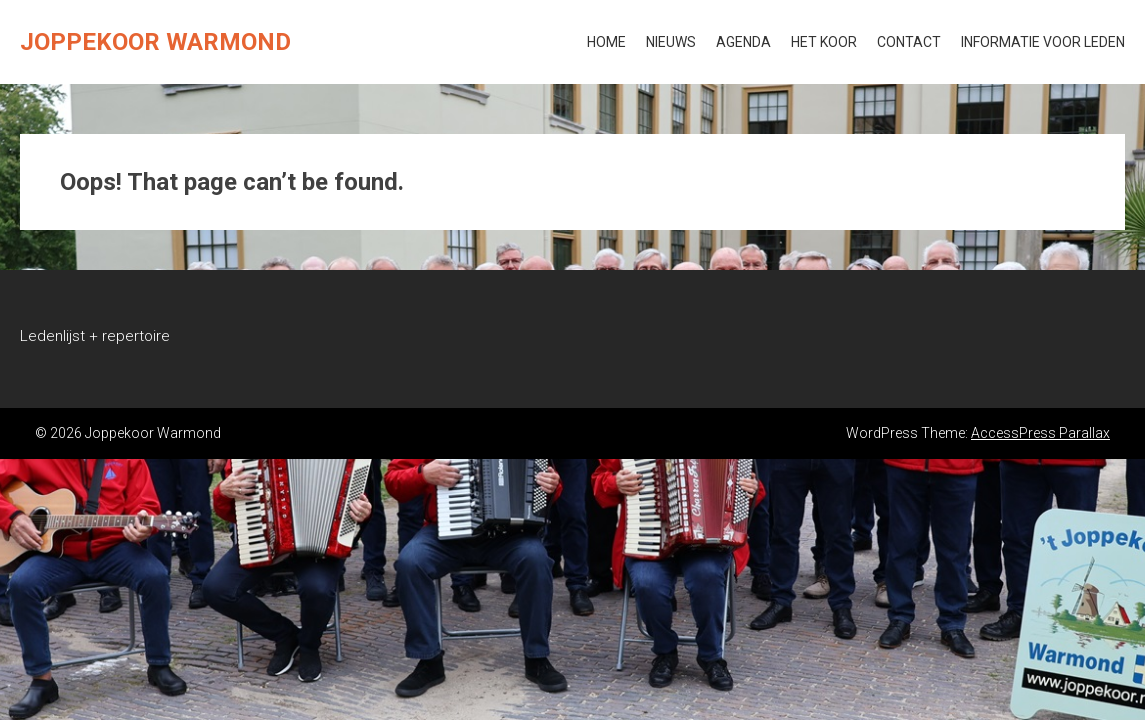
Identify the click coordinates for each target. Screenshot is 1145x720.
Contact (909, 42)
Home (606, 42)
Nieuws (671, 42)
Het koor (824, 42)
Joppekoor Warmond (155, 42)
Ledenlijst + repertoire (95, 336)
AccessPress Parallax (1040, 433)
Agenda (743, 42)
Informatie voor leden (1043, 42)
